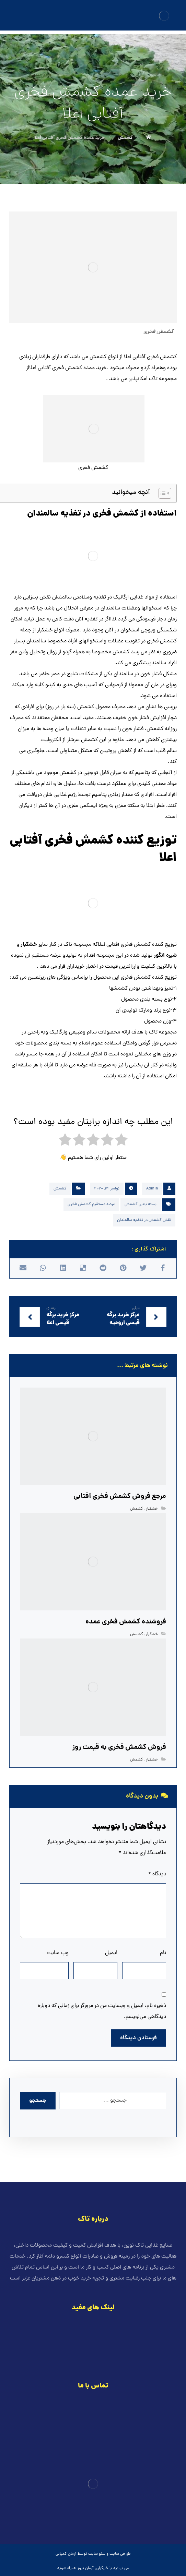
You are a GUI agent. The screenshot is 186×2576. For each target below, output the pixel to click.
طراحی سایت (120, 2554)
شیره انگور (165, 955)
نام (163, 1953)
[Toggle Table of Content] (161, 493)
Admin (152, 1189)
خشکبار (29, 944)
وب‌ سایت (58, 1953)
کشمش (60, 1189)
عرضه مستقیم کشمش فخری (91, 1204)
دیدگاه (157, 1874)
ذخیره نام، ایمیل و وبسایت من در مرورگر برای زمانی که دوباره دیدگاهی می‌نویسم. (102, 2011)
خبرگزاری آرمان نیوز (93, 2568)
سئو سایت (96, 2554)
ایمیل (111, 1953)
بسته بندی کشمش (140, 1204)
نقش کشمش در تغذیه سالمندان (144, 1220)
